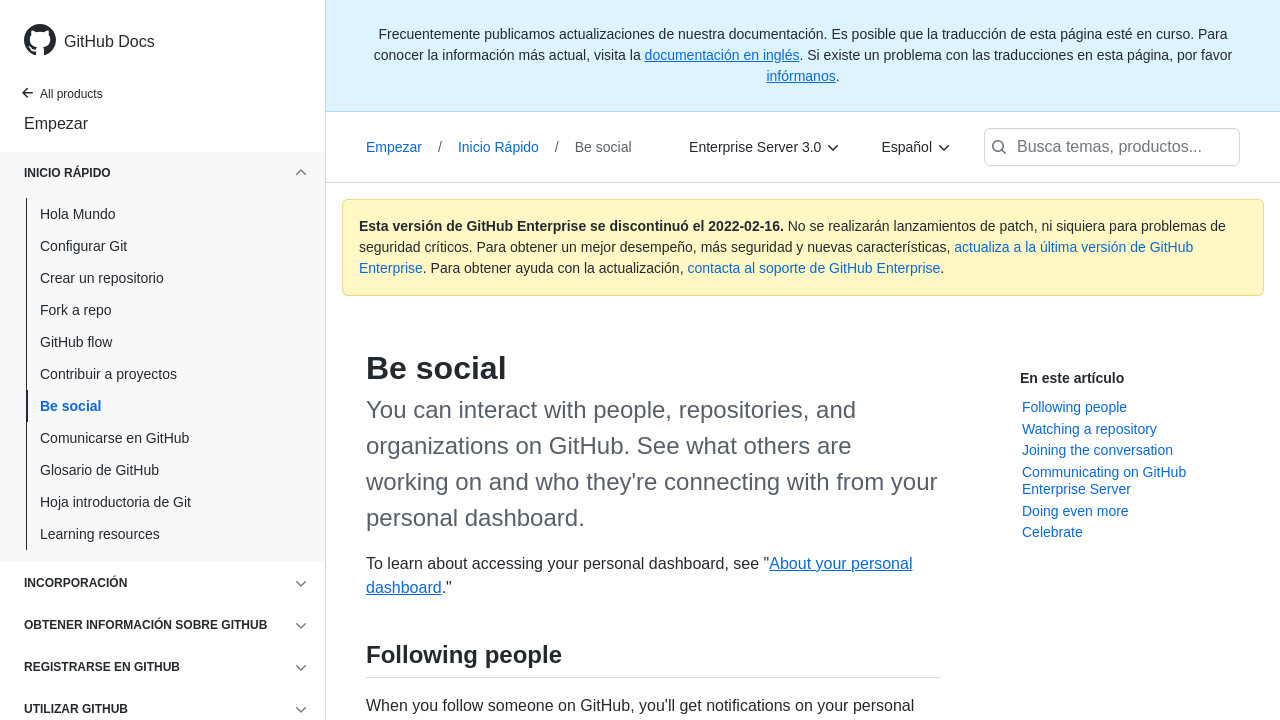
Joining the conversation (1097, 450)
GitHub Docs (109, 41)
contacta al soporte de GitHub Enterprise (813, 268)
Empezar (56, 123)
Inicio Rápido (508, 147)
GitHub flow (76, 342)
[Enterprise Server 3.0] (765, 147)
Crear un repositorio (102, 278)
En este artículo (1072, 378)
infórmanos (800, 76)
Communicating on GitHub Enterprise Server (1104, 481)
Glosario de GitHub (99, 470)
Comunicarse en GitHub (114, 438)
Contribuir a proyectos (108, 374)
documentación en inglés (722, 55)
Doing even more (1075, 511)
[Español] (916, 147)
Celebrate (1052, 532)
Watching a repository (1089, 429)
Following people (1074, 407)
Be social (70, 406)
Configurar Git (83, 246)
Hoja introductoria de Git (115, 502)
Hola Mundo (78, 214)
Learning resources (100, 534)
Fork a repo (76, 310)
